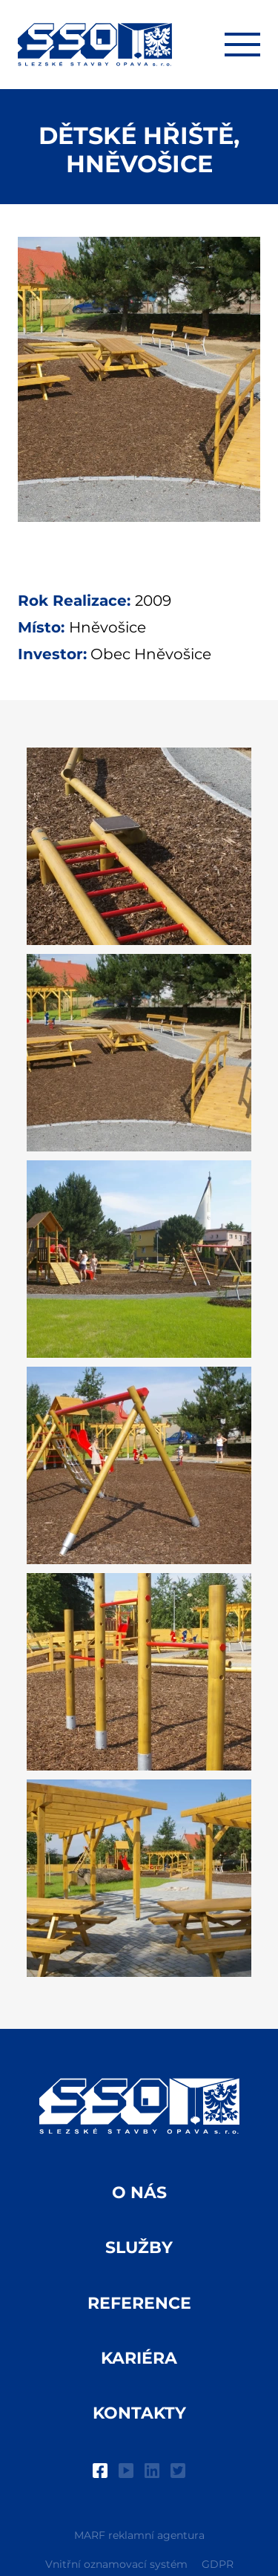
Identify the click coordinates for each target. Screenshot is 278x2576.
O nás (139, 2193)
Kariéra (139, 2358)
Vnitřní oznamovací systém (116, 2564)
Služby (139, 2247)
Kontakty (139, 2413)
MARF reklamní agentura (139, 2535)
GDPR (218, 2564)
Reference (139, 2303)
